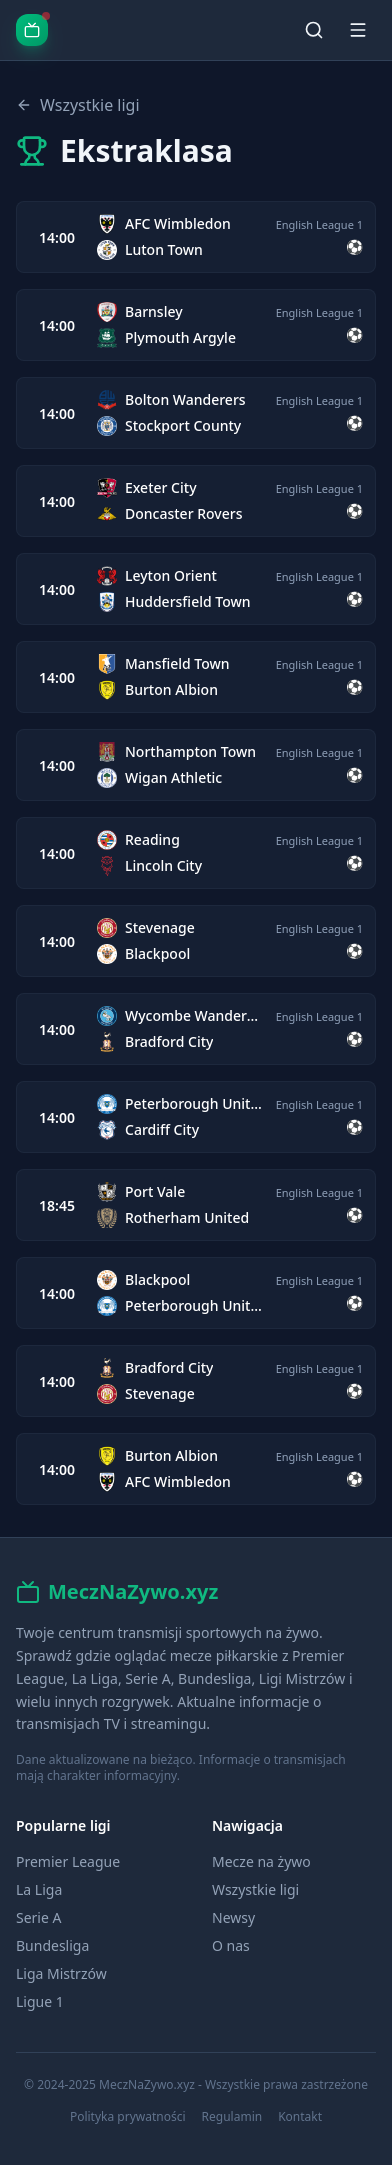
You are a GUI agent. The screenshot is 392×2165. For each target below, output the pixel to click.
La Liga (39, 1889)
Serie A (38, 1917)
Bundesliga (52, 1945)
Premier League (68, 1861)
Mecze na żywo (261, 1861)
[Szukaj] (314, 30)
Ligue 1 (40, 2001)
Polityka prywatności (128, 2117)
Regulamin (232, 2117)
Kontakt (300, 2117)
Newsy (233, 1917)
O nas (231, 1945)
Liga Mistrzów (61, 1973)
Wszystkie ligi (78, 105)
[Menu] (358, 30)
